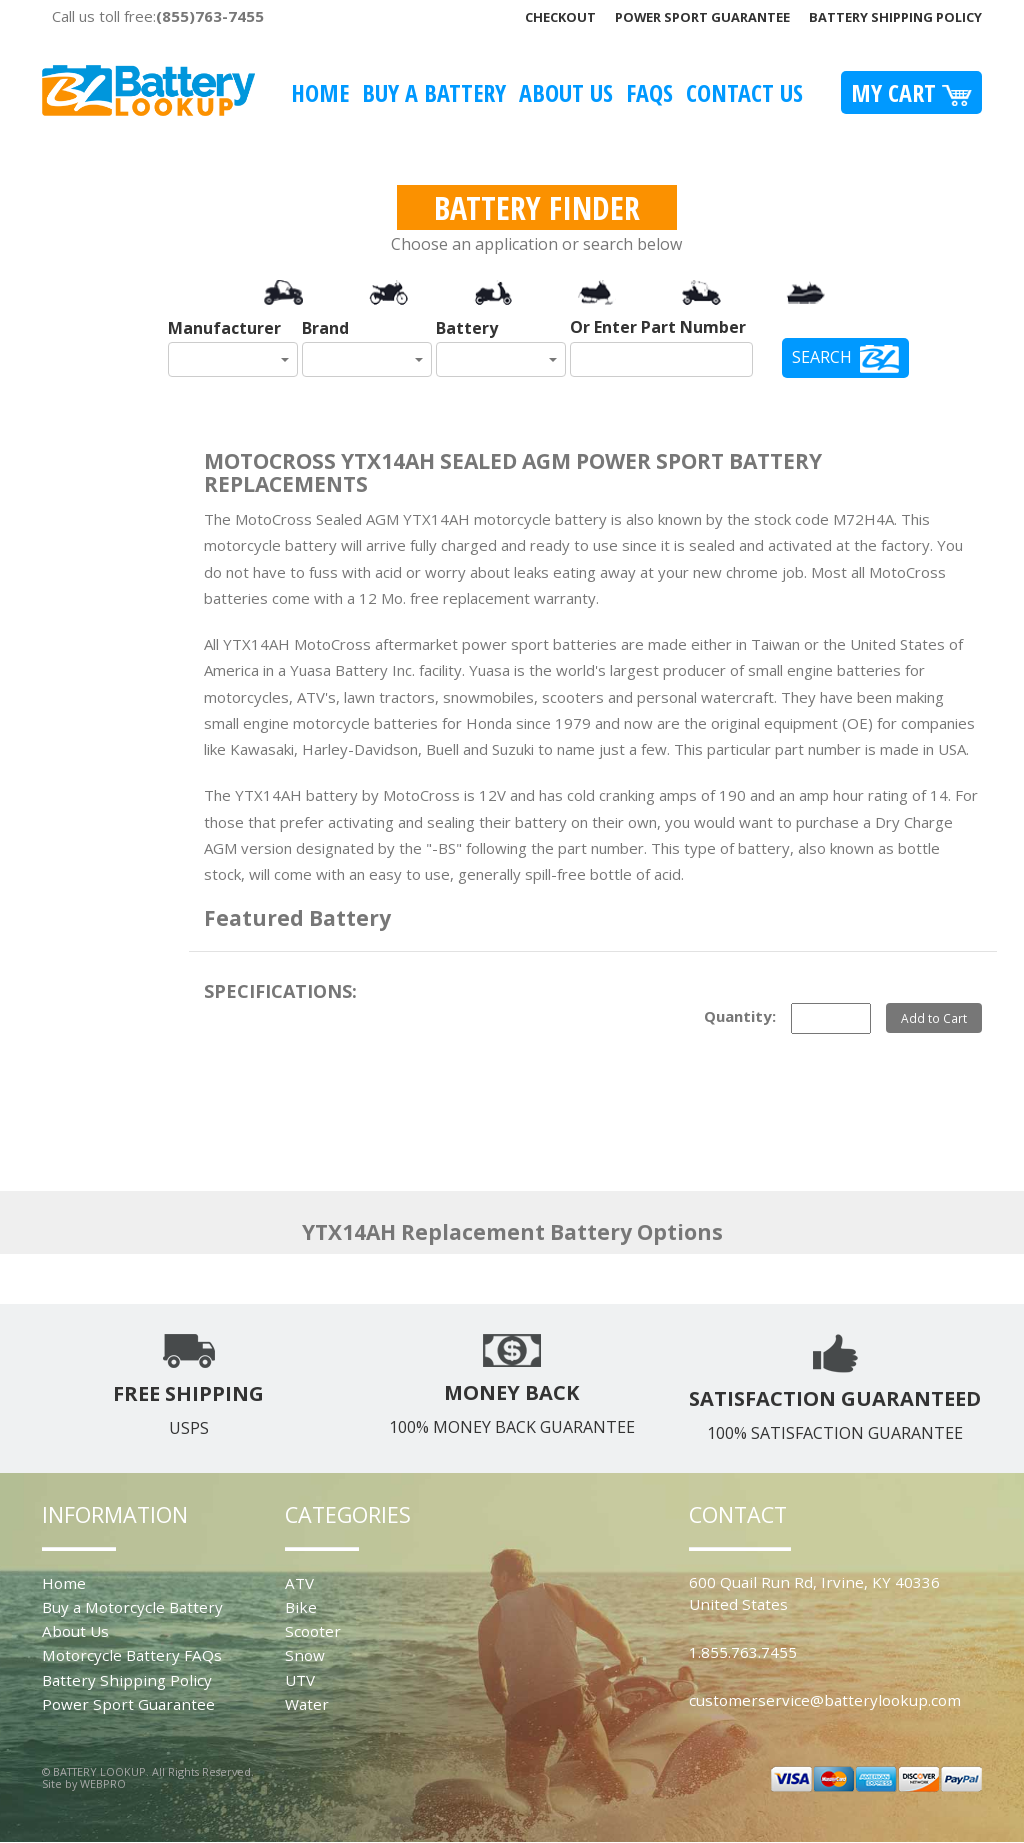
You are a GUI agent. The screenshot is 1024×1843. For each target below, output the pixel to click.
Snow (305, 1655)
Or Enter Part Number (658, 327)
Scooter (313, 1631)
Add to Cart (934, 1018)
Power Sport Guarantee (702, 17)
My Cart (911, 92)
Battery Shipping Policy (895, 17)
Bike (301, 1607)
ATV (299, 1583)
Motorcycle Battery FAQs (132, 1655)
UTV (300, 1680)
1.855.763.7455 (743, 1652)
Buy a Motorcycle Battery (132, 1607)
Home (320, 92)
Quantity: (740, 1016)
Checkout (560, 17)
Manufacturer (224, 328)
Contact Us (744, 92)
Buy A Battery (434, 92)
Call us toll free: (158, 16)
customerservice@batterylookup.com (825, 1700)
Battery (467, 328)
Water (307, 1704)
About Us (566, 92)
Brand (325, 328)
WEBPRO (103, 1783)
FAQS (649, 92)
